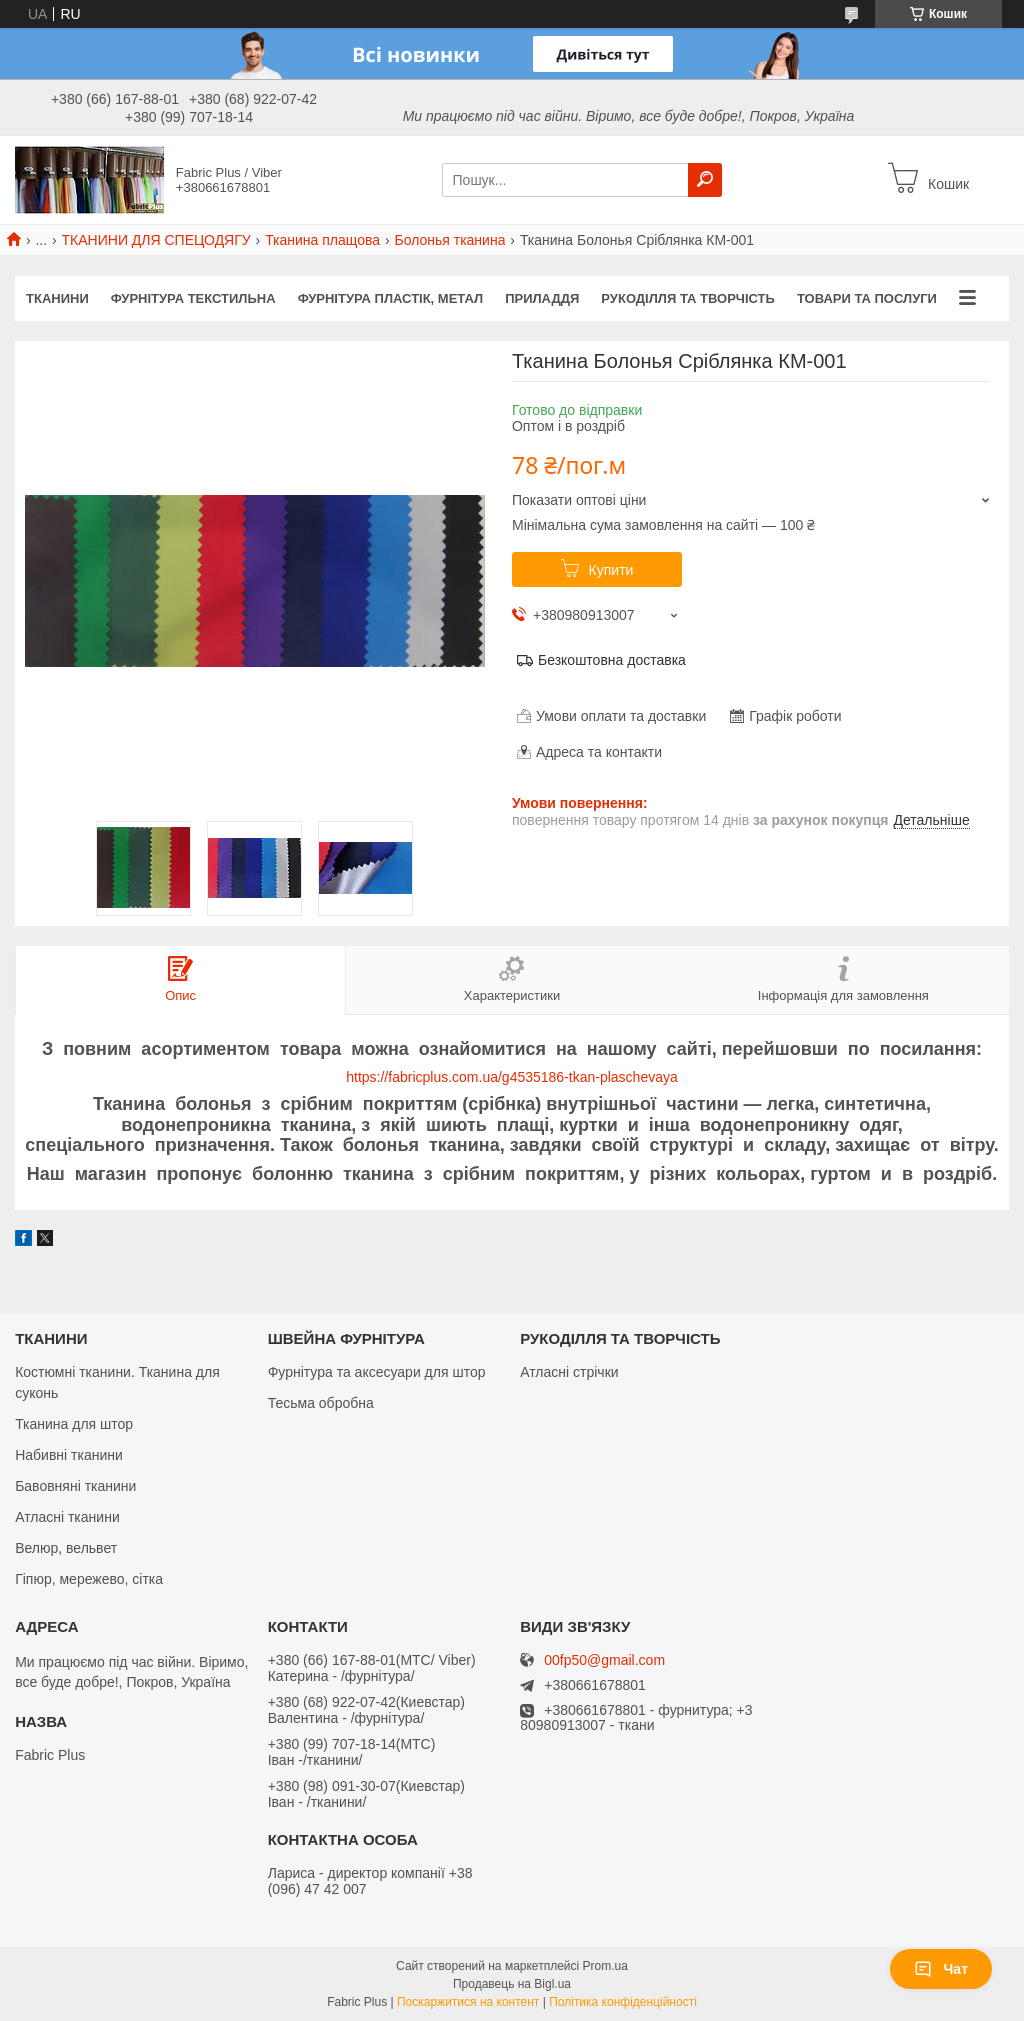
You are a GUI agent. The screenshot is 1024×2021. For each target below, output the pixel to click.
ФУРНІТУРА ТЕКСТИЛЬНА (193, 298)
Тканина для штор (74, 1424)
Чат (941, 1969)
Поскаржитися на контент (468, 2002)
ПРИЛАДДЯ (542, 298)
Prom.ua (605, 1966)
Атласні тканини (67, 1517)
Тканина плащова (322, 240)
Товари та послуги (867, 298)
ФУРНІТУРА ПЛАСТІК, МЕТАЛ (391, 298)
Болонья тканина (449, 240)
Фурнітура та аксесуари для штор (377, 1372)
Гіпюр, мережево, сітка (89, 1579)
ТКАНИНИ (57, 298)
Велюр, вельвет (66, 1548)
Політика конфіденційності (623, 2002)
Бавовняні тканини (75, 1486)
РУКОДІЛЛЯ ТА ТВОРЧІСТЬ (688, 298)
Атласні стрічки (569, 1372)
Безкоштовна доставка (612, 660)
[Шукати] (705, 180)
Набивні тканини (69, 1455)
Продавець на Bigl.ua (512, 1984)
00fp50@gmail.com (604, 1660)
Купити (611, 570)
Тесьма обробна (321, 1403)
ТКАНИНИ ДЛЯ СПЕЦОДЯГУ (156, 240)
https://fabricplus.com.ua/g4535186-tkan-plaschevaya (512, 1077)
